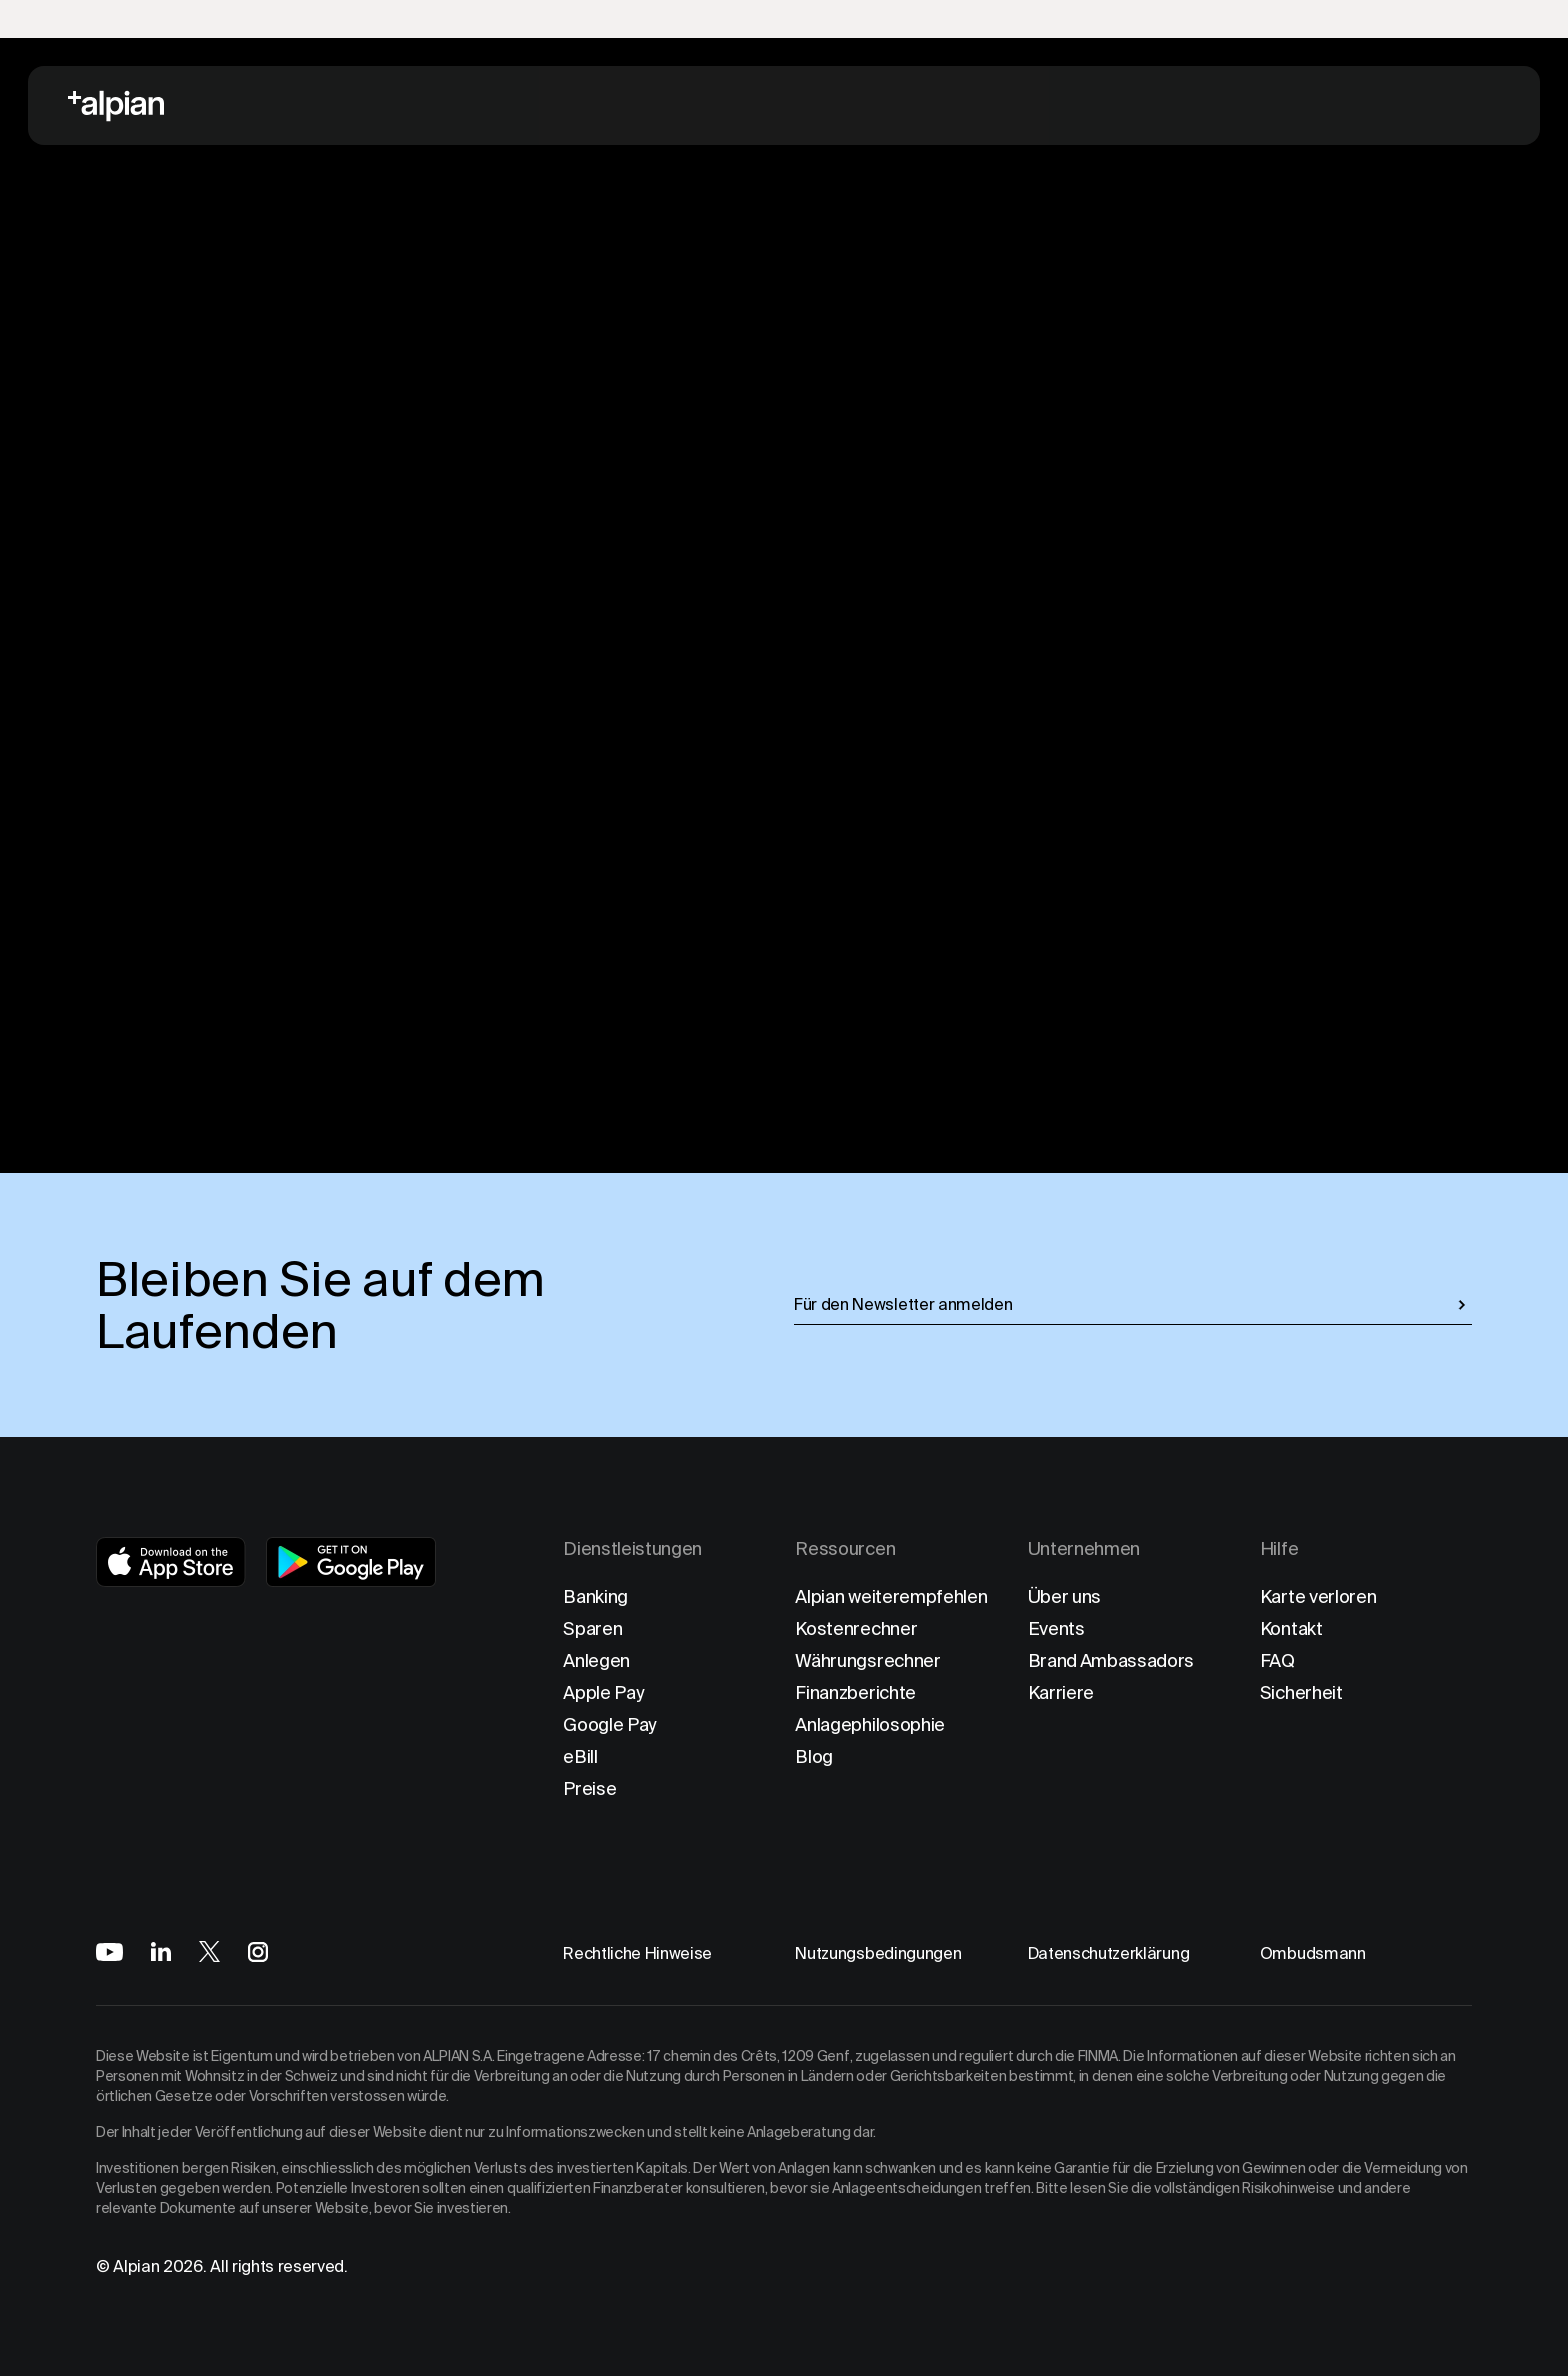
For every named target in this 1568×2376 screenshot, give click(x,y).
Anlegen (596, 1660)
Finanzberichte (855, 1692)
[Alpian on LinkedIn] (161, 1951)
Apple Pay (603, 1692)
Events (1056, 1628)
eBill (580, 1756)
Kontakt (1291, 1628)
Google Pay (610, 1724)
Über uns (1064, 1596)
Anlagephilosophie (870, 1724)
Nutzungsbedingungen (878, 1953)
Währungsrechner (867, 1660)
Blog (814, 1756)
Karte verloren (1318, 1596)
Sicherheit (1301, 1692)
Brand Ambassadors (1111, 1660)
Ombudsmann (1313, 1953)
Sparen (592, 1628)
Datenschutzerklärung (1109, 1953)
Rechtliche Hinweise (637, 1953)
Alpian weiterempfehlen (891, 1596)
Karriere (1061, 1692)
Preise (589, 1788)
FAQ (1277, 1660)
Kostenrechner (856, 1628)
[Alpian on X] (209, 1951)
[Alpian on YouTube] (109, 1952)
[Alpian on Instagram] (258, 1952)
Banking (595, 1596)
